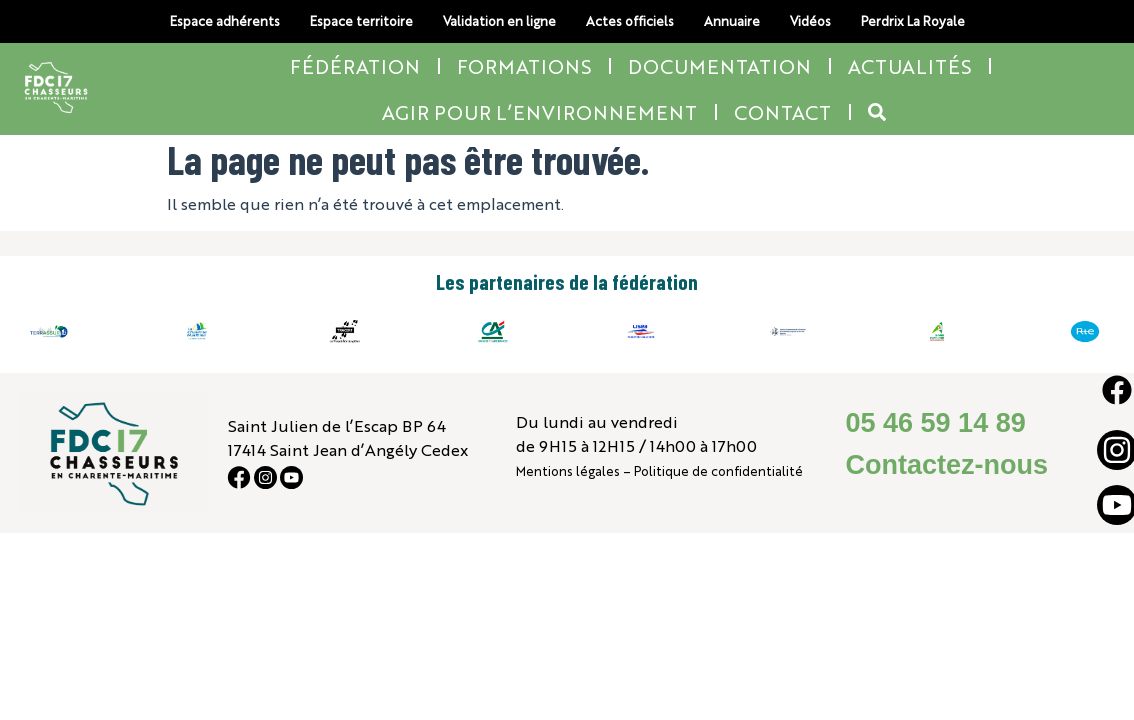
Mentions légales (568, 470)
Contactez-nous (946, 465)
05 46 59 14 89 (935, 423)
